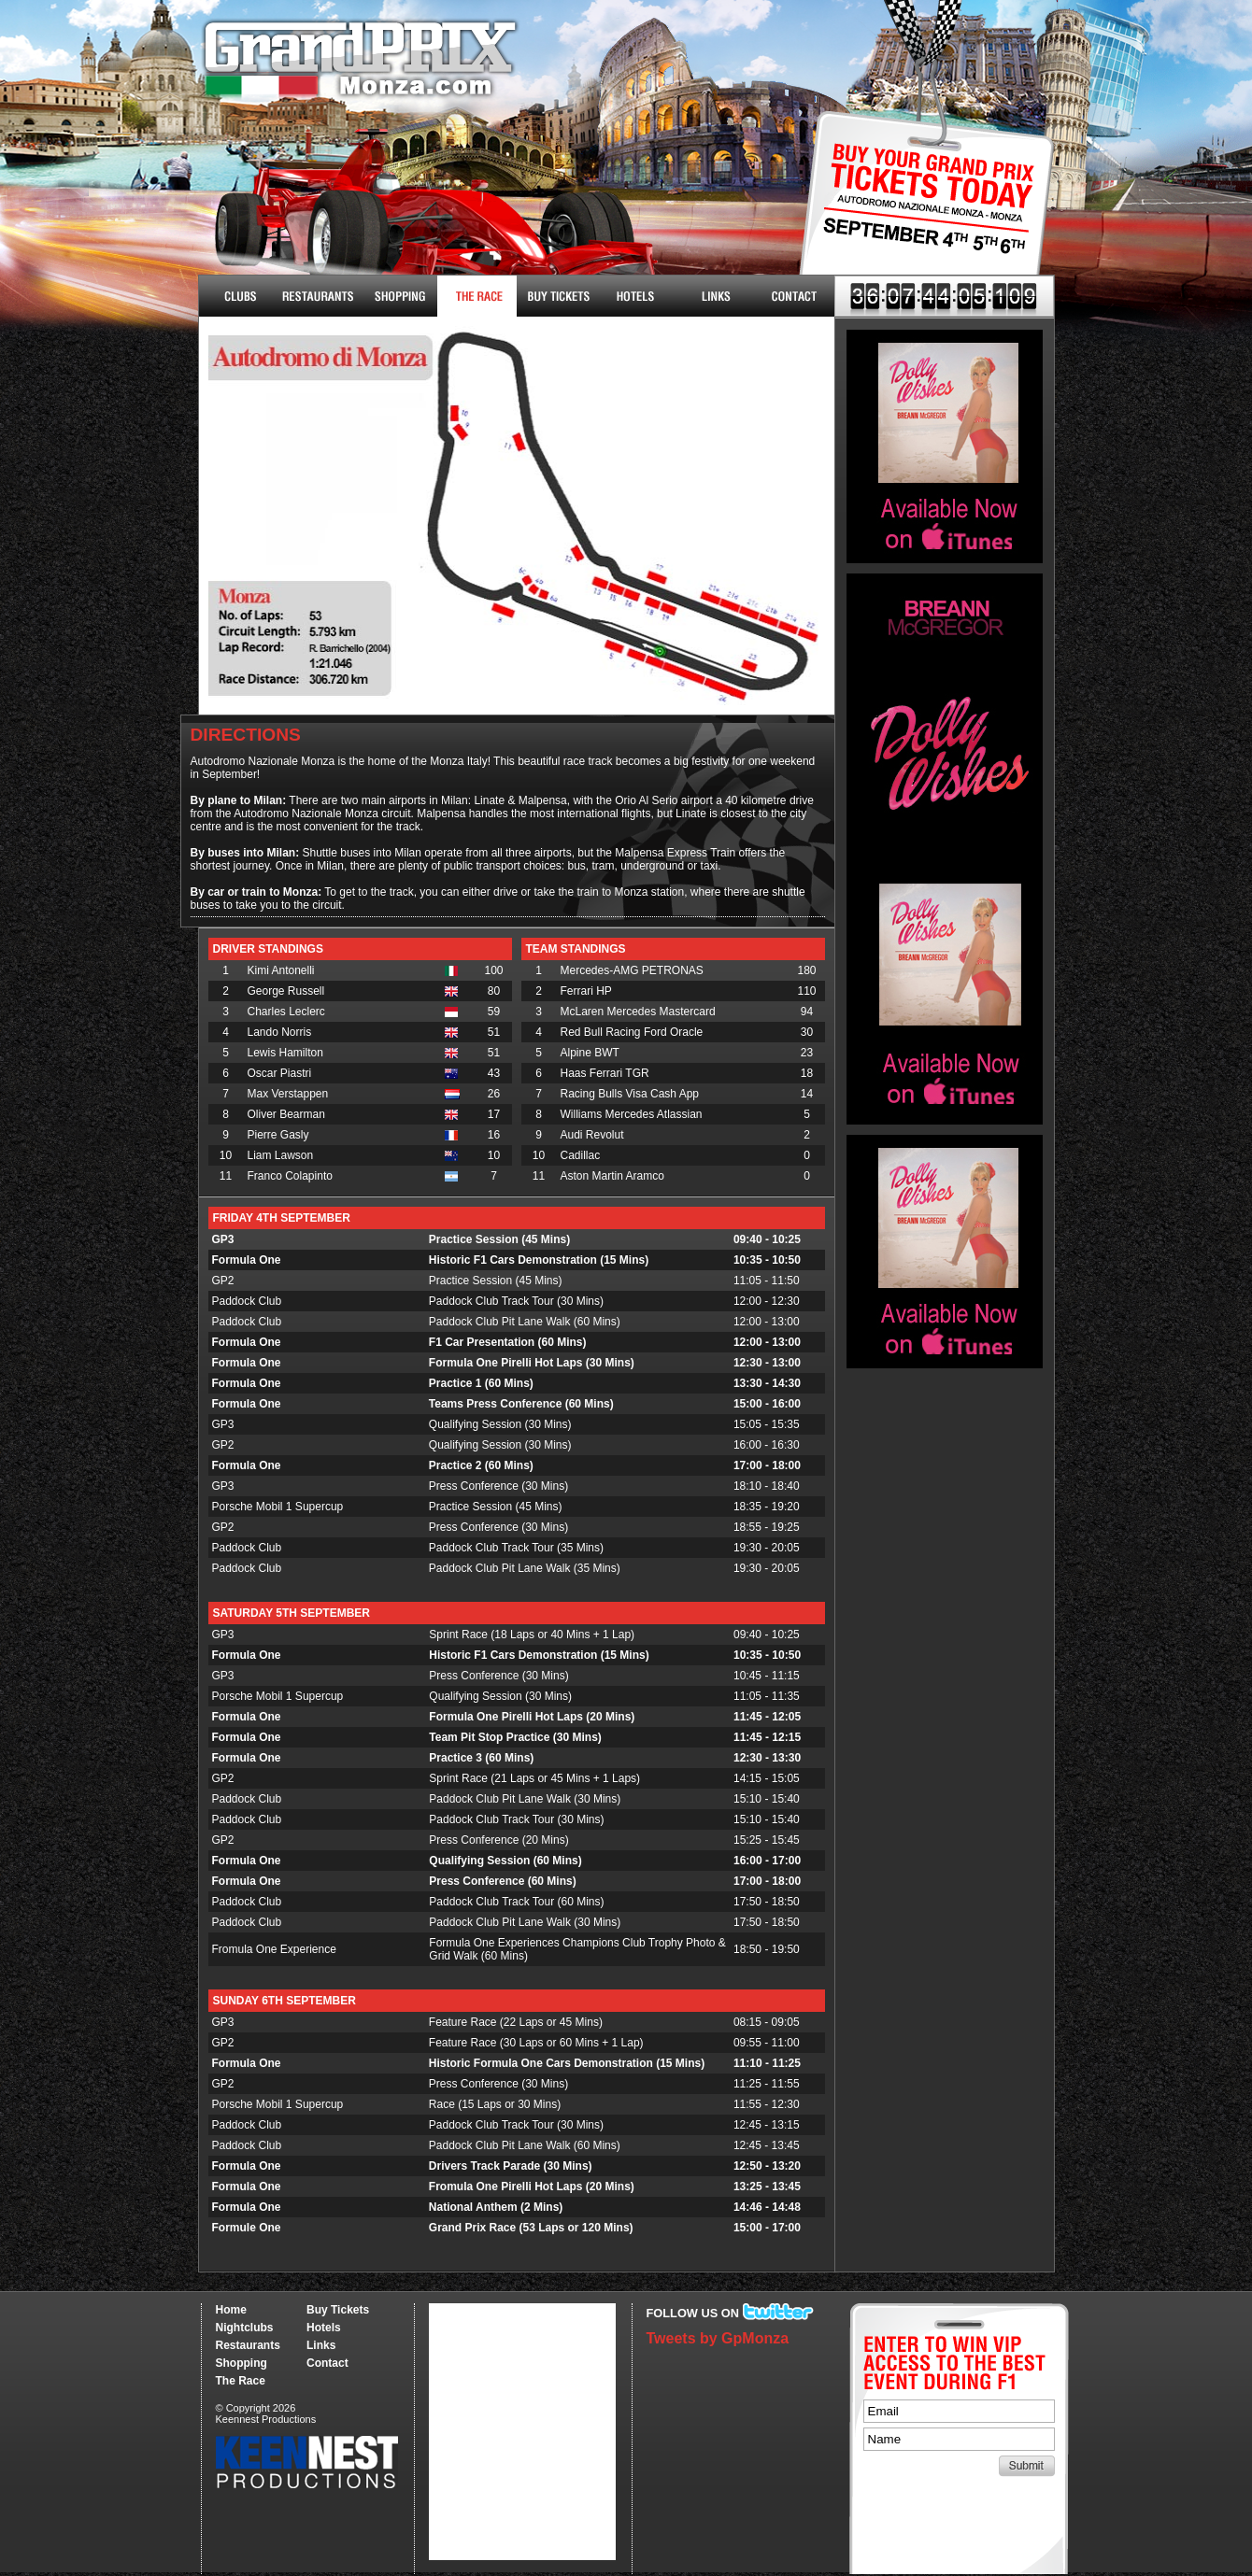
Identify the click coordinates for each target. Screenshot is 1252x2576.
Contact (794, 296)
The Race (477, 296)
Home (231, 2309)
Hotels (636, 296)
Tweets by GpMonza (718, 2338)
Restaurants (318, 296)
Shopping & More (397, 296)
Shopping (241, 2363)
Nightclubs (238, 296)
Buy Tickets (920, 212)
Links (715, 296)
